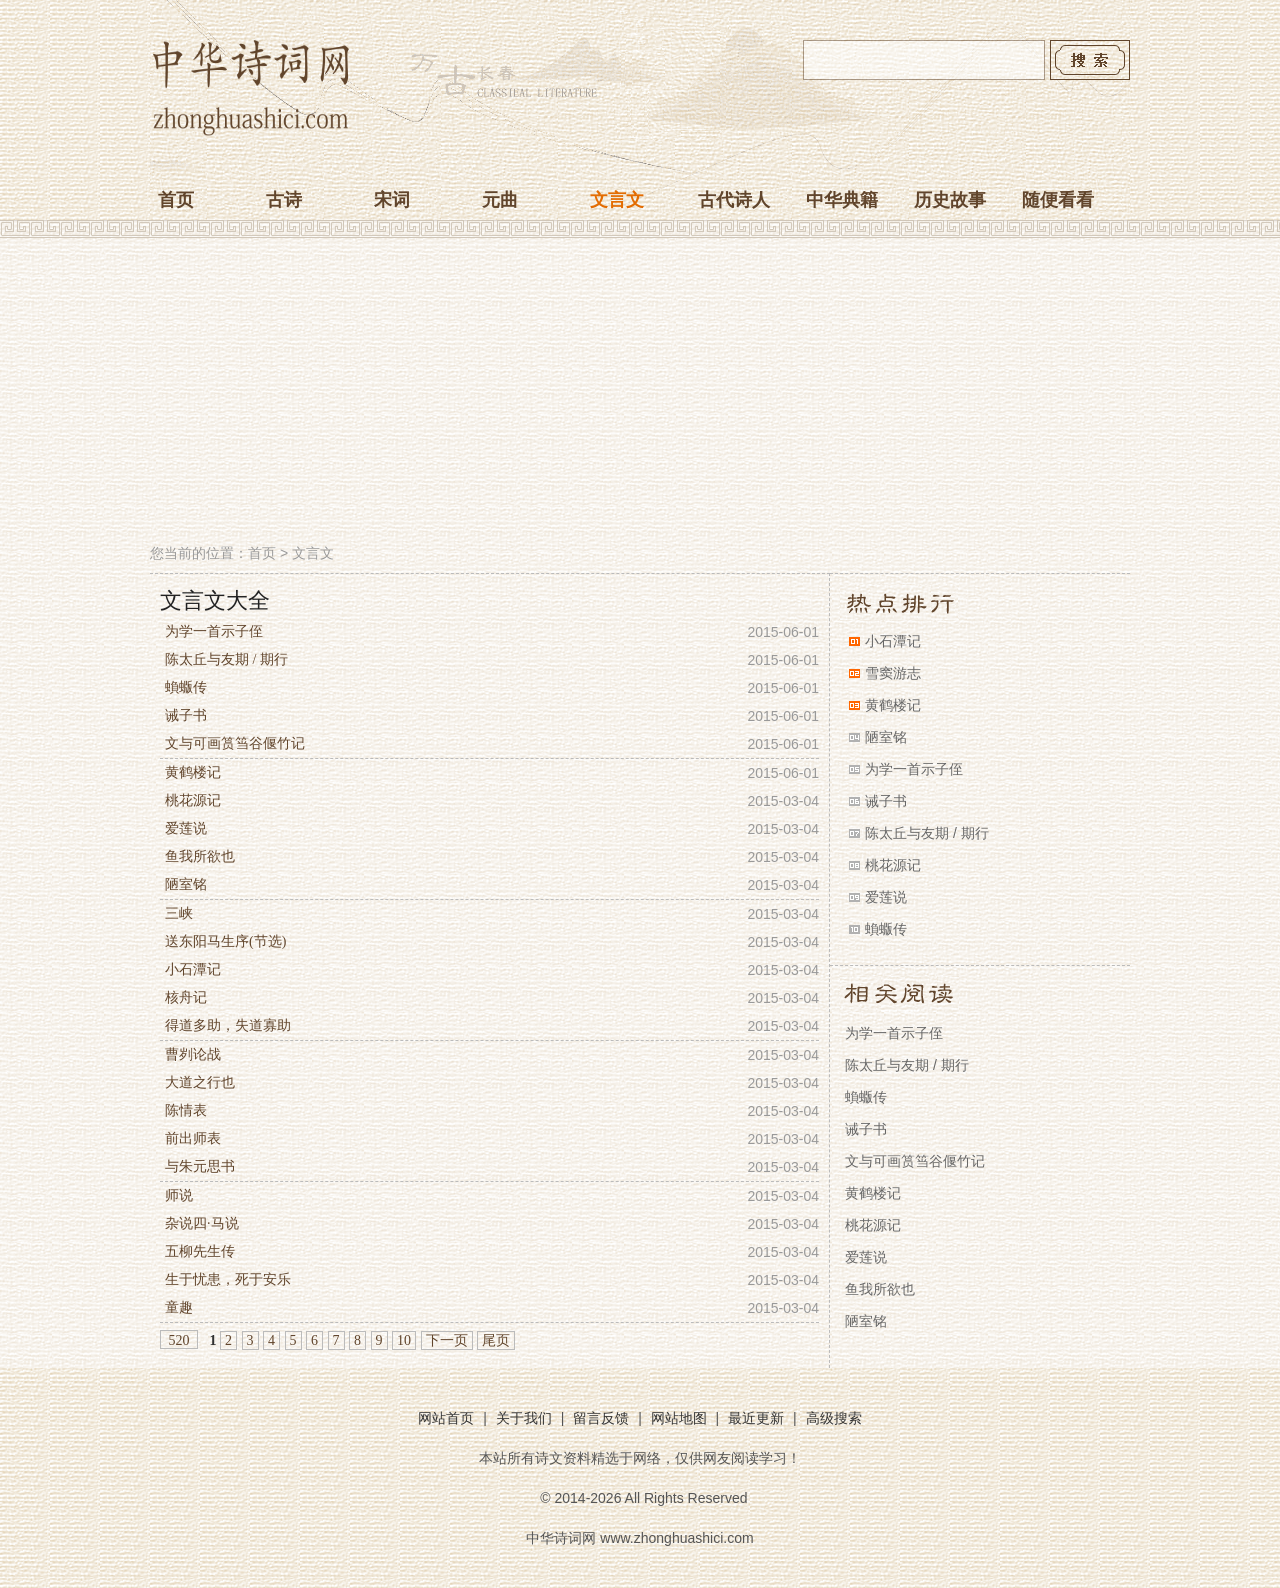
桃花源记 (193, 800)
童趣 (179, 1307)
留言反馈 (601, 1418)
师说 (179, 1195)
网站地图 (679, 1418)
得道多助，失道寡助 (228, 1025)
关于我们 (524, 1418)
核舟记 (186, 997)
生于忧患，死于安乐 (228, 1279)
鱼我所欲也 (200, 856)
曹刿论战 (193, 1054)
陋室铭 (186, 884)
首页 (176, 200)
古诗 (284, 200)
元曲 (500, 200)
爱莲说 (186, 828)
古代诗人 (734, 200)
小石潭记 (193, 969)
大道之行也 (200, 1082)
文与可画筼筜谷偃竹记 (235, 743)
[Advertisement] (640, 393)
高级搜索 (834, 1418)
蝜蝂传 (186, 687)
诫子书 (186, 715)
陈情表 (186, 1110)
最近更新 (756, 1418)
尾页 (496, 1340)
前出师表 (193, 1138)
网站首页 (446, 1418)
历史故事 (950, 200)
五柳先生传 (200, 1251)
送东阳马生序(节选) (225, 941)
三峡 (179, 913)
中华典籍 (842, 200)
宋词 (392, 200)
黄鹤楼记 (193, 772)
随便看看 (1058, 200)
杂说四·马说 (202, 1223)
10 (404, 1340)
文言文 (617, 200)
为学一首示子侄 (214, 631)
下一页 (447, 1340)
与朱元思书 (200, 1166)
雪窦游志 (893, 673)
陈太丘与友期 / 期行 (226, 659)
